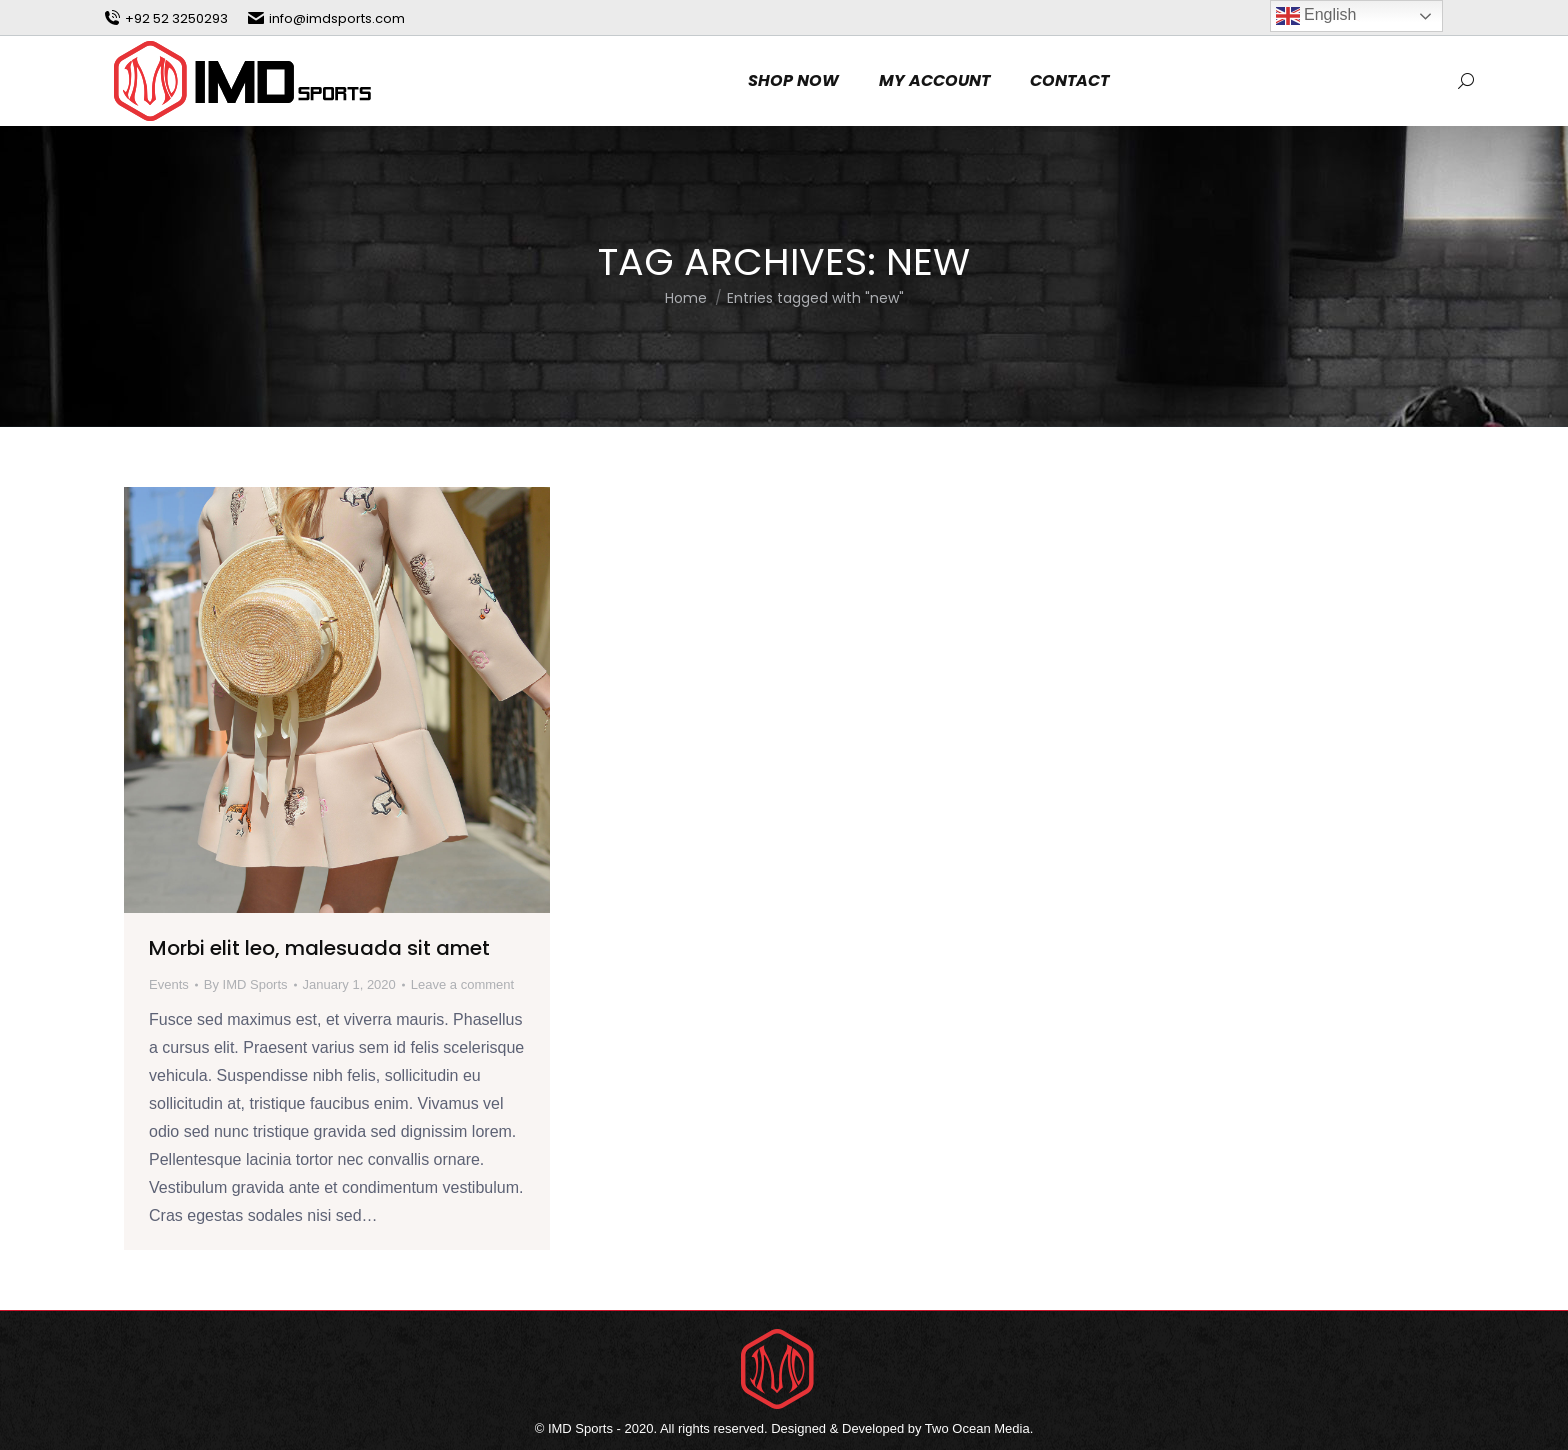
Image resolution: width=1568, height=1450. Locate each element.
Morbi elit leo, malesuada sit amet (319, 948)
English (1316, 16)
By (246, 984)
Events (169, 984)
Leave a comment (462, 984)
